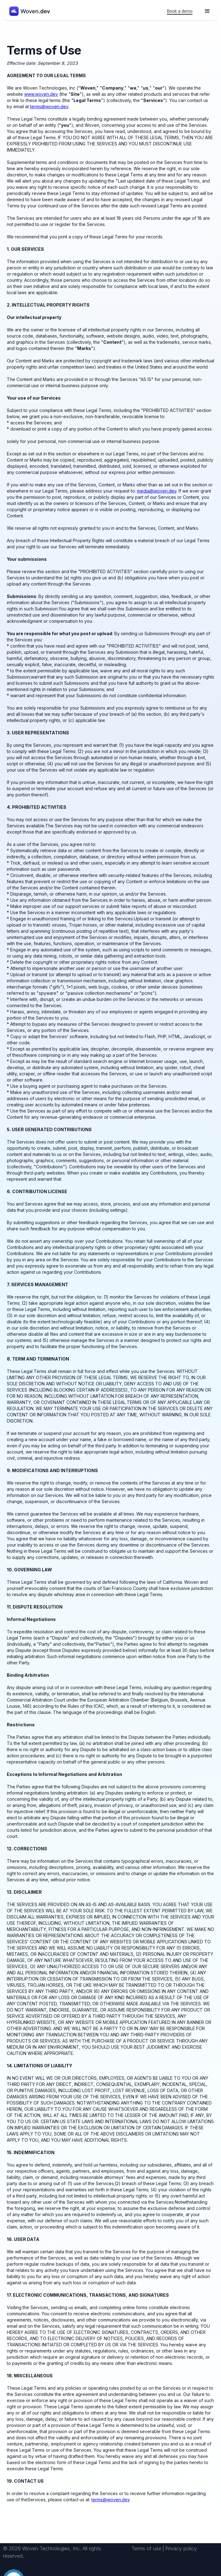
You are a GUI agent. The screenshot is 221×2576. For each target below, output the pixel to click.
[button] (207, 11)
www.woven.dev (41, 94)
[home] (28, 11)
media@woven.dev (156, 491)
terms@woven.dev (49, 106)
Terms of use (146, 2548)
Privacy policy (181, 2548)
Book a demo (180, 11)
